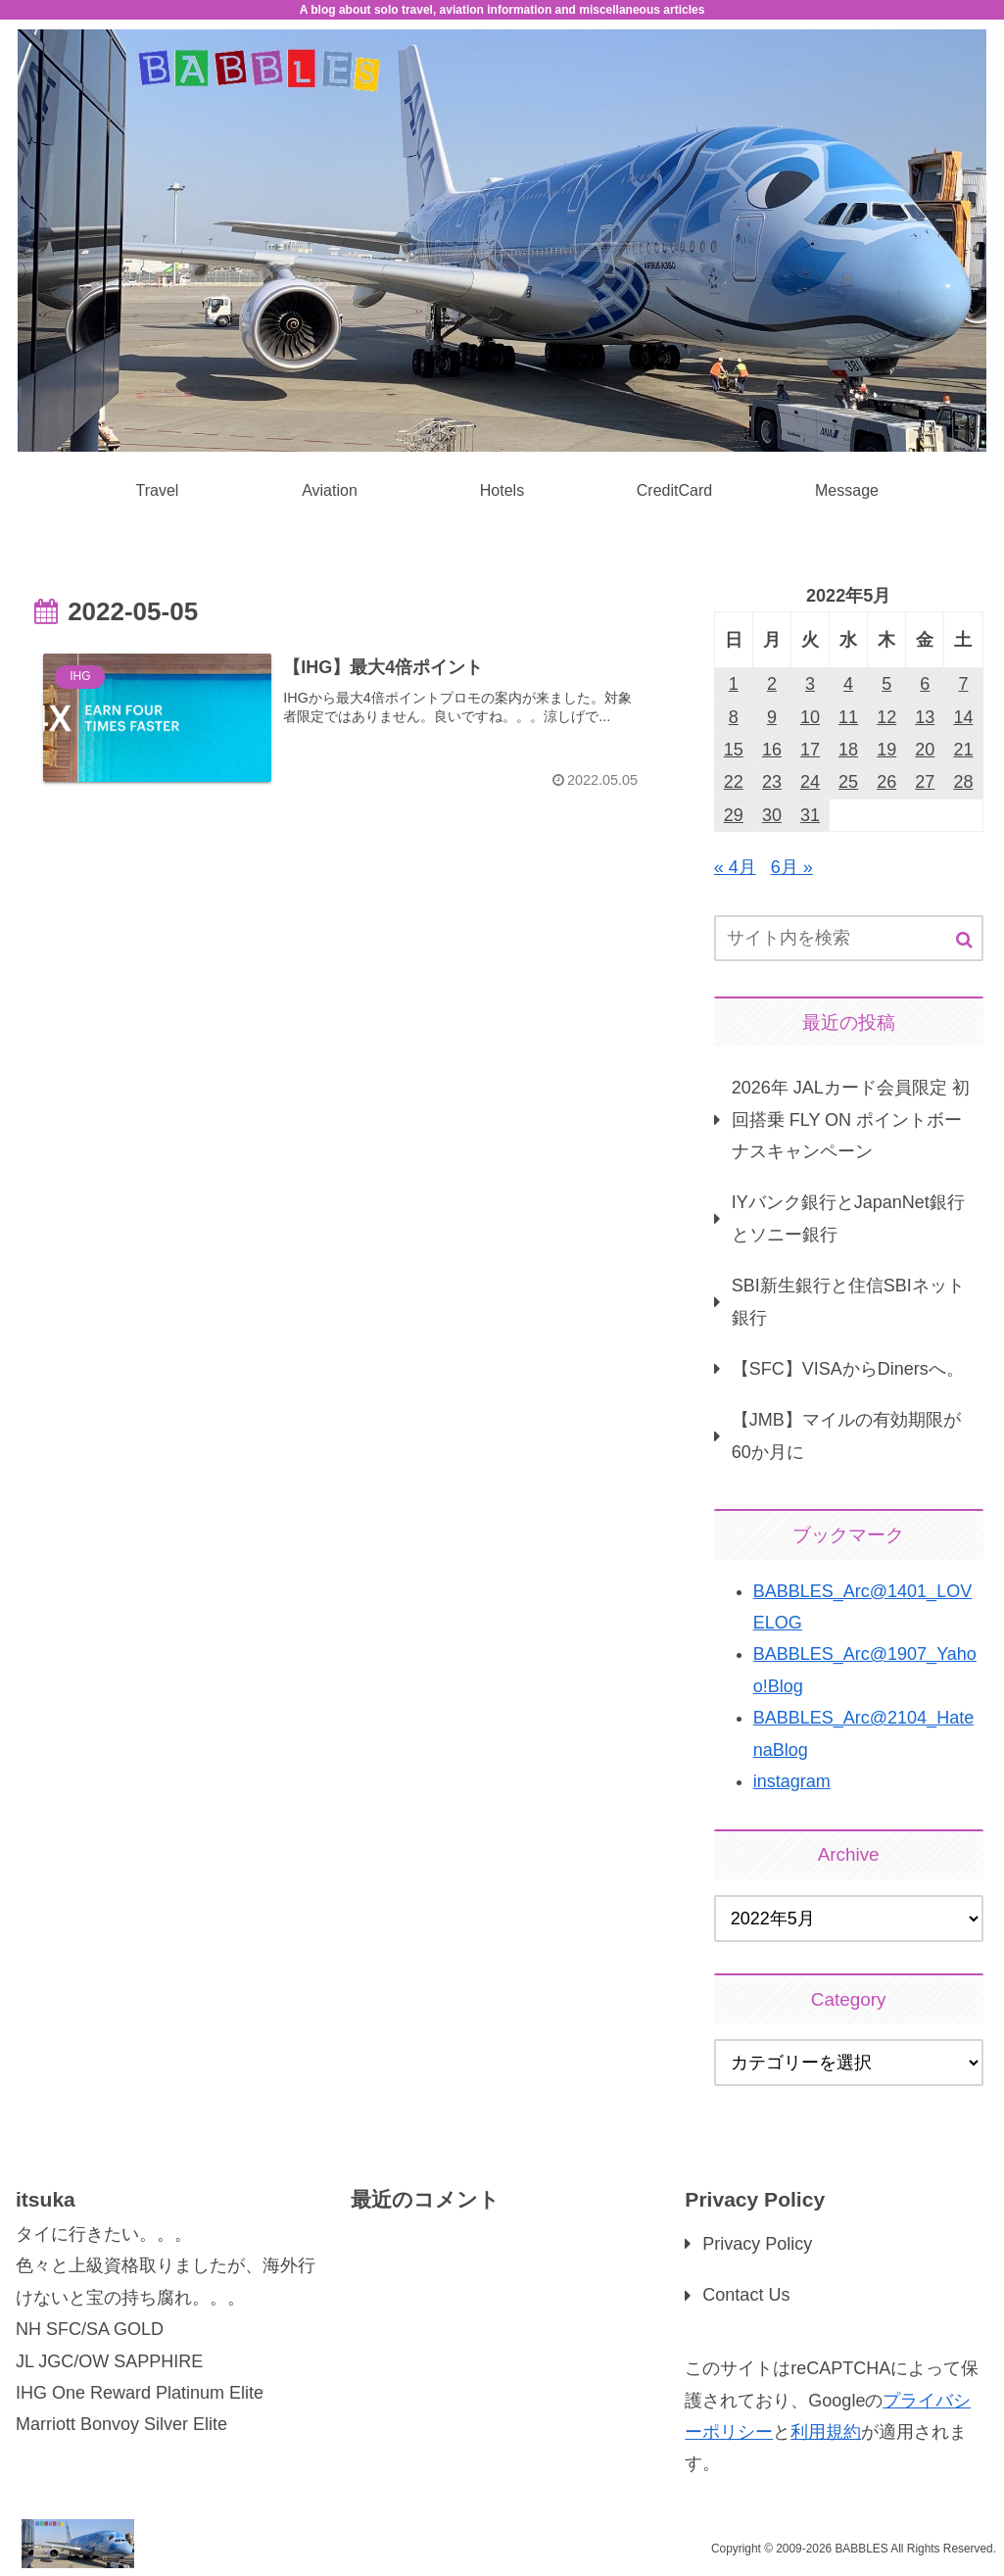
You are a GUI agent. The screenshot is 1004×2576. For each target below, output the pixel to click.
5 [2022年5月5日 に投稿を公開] (886, 684)
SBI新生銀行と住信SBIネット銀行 (848, 1301)
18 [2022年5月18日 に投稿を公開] (848, 749)
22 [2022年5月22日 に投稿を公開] (733, 782)
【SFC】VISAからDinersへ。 (848, 1369)
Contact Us (745, 2295)
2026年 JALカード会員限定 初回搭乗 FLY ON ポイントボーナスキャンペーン (851, 1119)
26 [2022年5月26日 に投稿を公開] (886, 782)
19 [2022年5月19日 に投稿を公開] (886, 749)
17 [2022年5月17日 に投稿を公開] (810, 749)
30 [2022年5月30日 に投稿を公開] (772, 815)
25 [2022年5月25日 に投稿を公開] (848, 782)
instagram (792, 1781)
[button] (964, 940)
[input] (848, 938)
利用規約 (825, 2432)
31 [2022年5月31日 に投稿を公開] (810, 815)
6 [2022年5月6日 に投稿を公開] (925, 684)
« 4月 (735, 867)
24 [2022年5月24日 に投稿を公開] (810, 782)
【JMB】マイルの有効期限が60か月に (846, 1435)
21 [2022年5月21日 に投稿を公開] (963, 749)
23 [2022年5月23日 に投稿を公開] (772, 782)
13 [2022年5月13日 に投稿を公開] (924, 717)
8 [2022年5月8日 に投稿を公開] (734, 717)
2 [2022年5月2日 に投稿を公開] (772, 684)
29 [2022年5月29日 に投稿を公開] (733, 815)
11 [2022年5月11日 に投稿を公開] (848, 717)
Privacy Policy (757, 2244)
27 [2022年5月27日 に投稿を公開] (924, 782)
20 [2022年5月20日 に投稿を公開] (924, 749)
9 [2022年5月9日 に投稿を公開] (772, 717)
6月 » (792, 867)
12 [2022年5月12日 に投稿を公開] (886, 717)
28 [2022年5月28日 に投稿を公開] (963, 782)
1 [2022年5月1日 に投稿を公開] (734, 684)
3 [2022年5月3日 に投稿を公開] (810, 684)
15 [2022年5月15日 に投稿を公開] (733, 749)
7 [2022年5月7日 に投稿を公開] (963, 684)
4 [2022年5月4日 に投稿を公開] (848, 684)
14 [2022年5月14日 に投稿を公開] (963, 717)
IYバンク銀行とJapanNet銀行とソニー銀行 (848, 1217)
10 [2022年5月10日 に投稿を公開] (810, 717)
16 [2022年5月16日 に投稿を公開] (772, 749)
